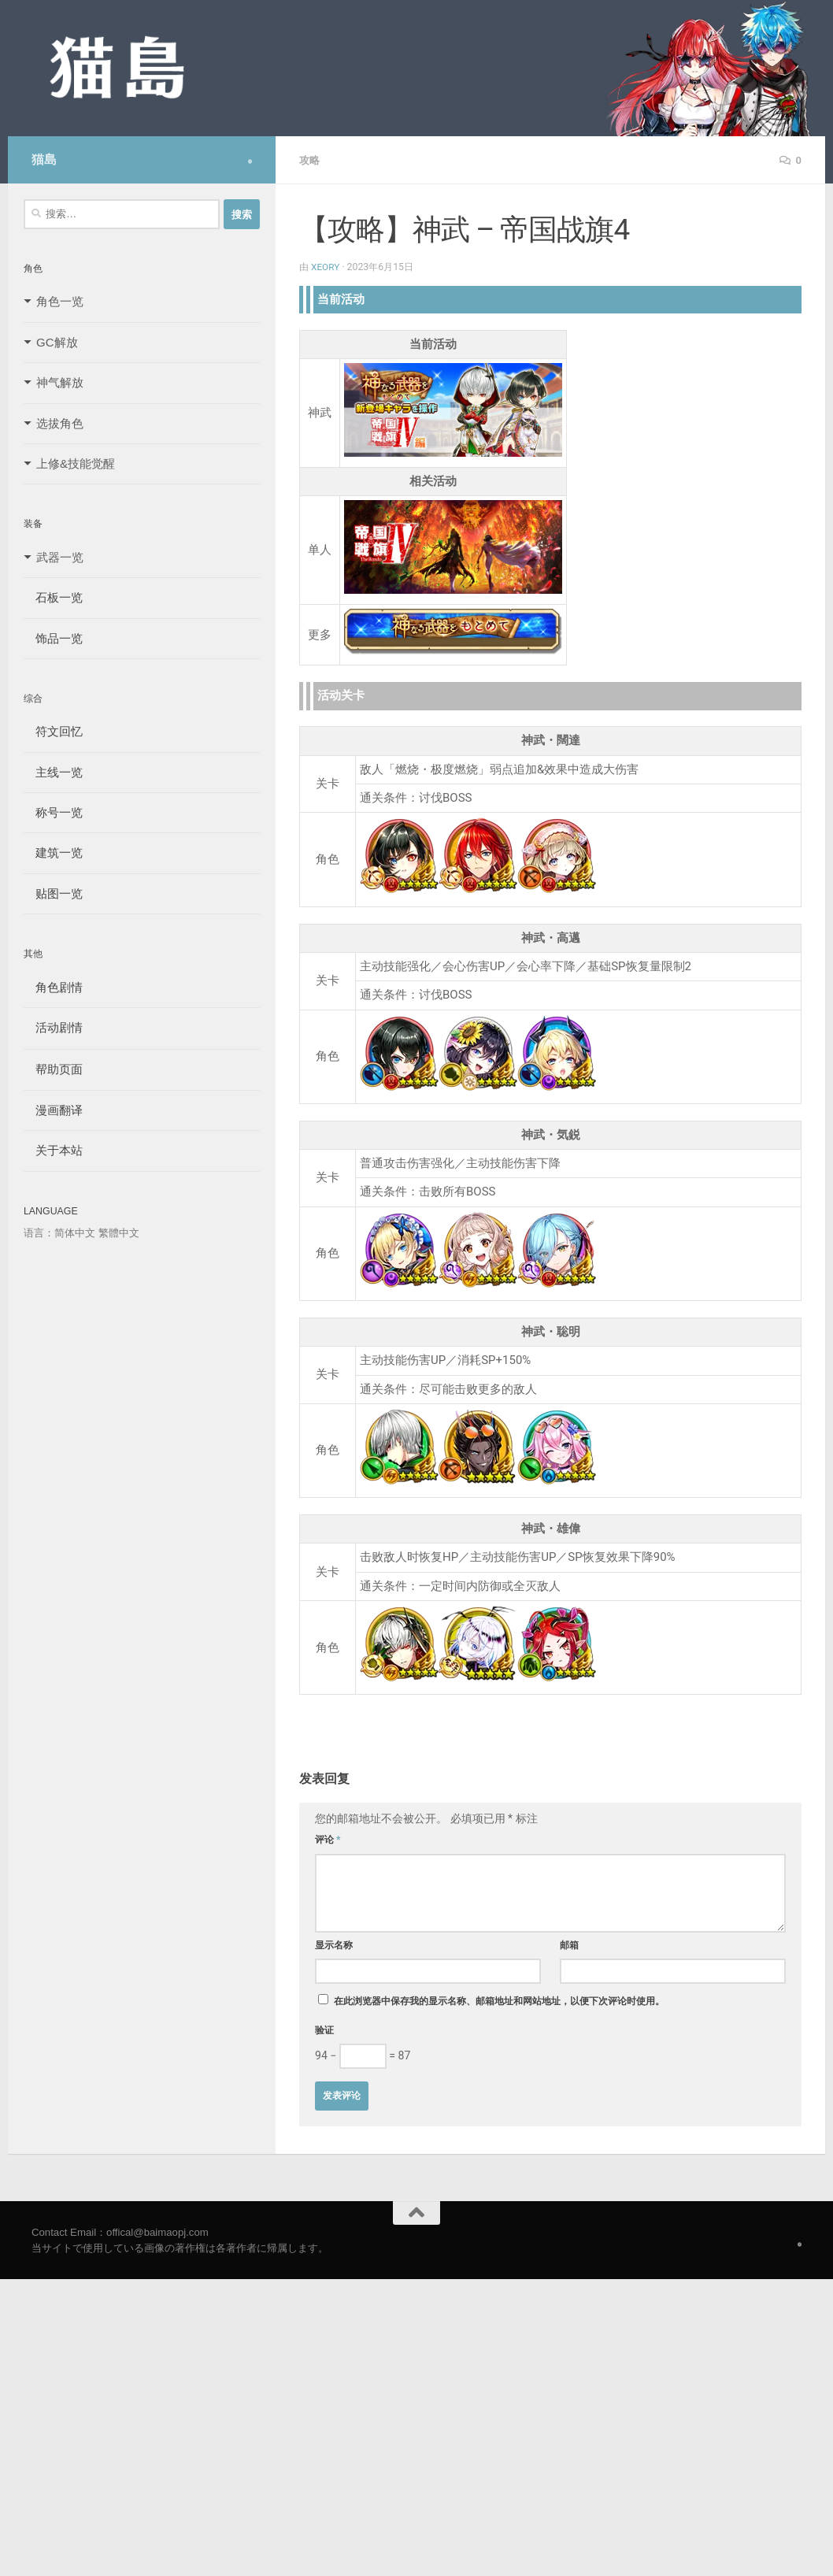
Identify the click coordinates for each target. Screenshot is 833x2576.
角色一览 (59, 301)
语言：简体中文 (59, 1233)
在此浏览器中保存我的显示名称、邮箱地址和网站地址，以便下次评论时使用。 (499, 2000)
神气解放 (59, 382)
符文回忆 (53, 731)
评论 (328, 1838)
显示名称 (334, 1944)
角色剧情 (53, 987)
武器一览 (59, 557)
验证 (324, 2029)
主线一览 (53, 772)
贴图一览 (53, 893)
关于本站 (53, 1150)
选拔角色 (59, 423)
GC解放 (57, 342)
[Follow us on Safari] (250, 161)
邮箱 (569, 1944)
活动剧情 (53, 1027)
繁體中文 (118, 1233)
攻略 (310, 160)
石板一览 (53, 597)
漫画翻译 (53, 1110)
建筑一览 (53, 852)
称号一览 (53, 812)
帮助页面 (53, 1069)
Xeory (326, 266)
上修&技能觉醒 (75, 463)
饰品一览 (53, 638)
